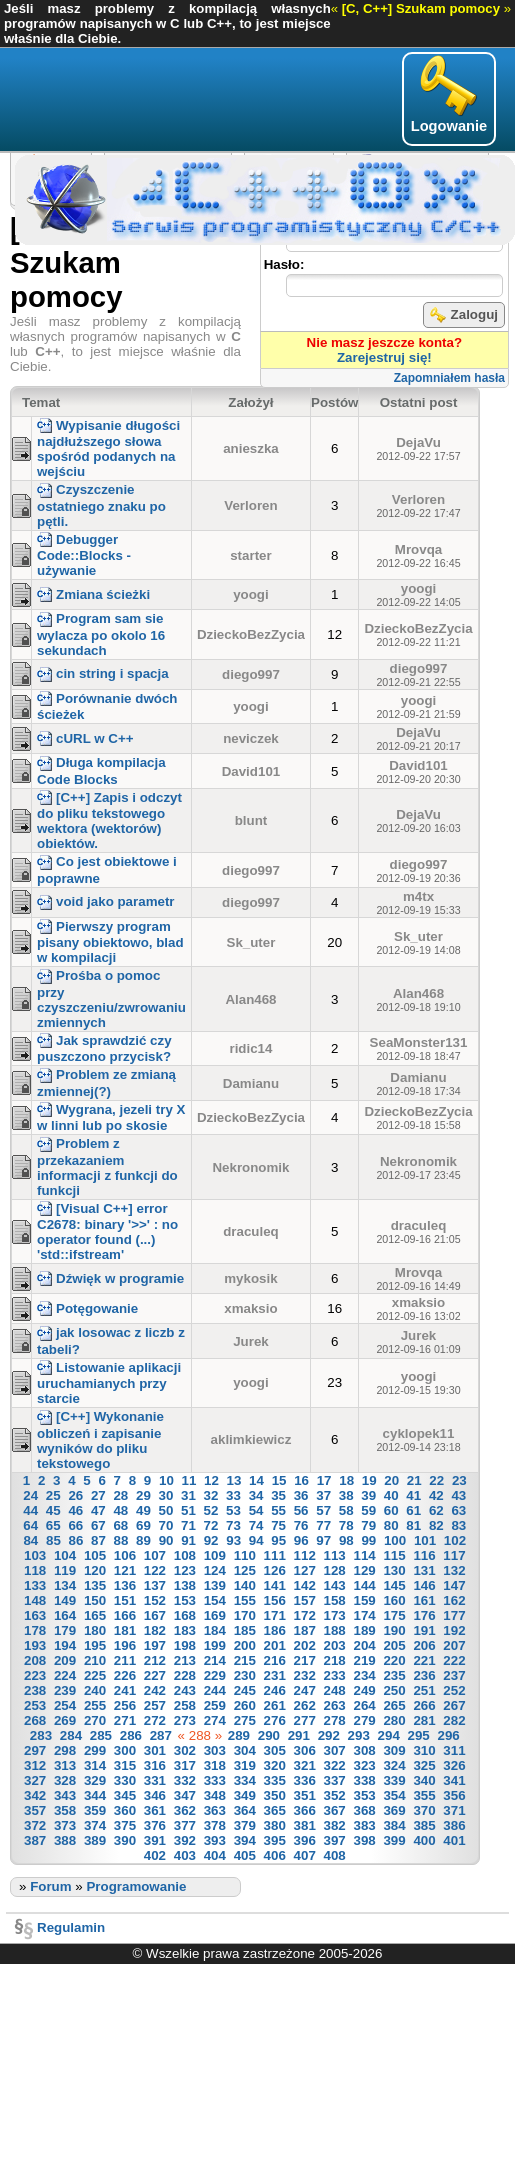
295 (419, 1735)
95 (278, 1540)
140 (245, 1585)
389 (95, 1840)
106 (125, 1555)
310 (424, 1750)
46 (75, 1510)
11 (189, 1480)
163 (35, 1615)
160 (394, 1600)
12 (211, 1480)
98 (346, 1540)
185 (245, 1630)
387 (35, 1840)
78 (346, 1525)
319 (245, 1765)
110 (245, 1555)
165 (95, 1615)
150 (95, 1600)
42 (436, 1495)
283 (41, 1735)
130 (394, 1570)
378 (215, 1825)
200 (245, 1645)
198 (185, 1645)
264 (364, 1705)
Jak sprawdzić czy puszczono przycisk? (104, 1048)
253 (35, 1705)
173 (335, 1615)
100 (395, 1540)
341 (454, 1780)
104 (65, 1555)
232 (305, 1675)
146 (424, 1585)
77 (323, 1525)
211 (125, 1660)
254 (65, 1705)
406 (275, 1855)
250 (394, 1690)
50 (166, 1510)
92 (211, 1540)
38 (346, 1495)
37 (323, 1495)
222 (454, 1660)
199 (215, 1645)
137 (155, 1585)
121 (125, 1570)
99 (368, 1540)
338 (364, 1780)
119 (65, 1570)
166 (125, 1615)
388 (65, 1840)
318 (215, 1765)
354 (394, 1795)
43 (458, 1495)
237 (454, 1675)
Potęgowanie (87, 1308)
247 (305, 1690)
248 (335, 1690)
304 (245, 1750)
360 (125, 1810)
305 (275, 1750)
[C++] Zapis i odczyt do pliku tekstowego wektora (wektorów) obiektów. (109, 820)
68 (120, 1525)
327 (35, 1780)
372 (35, 1825)
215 (245, 1660)
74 (256, 1525)
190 (394, 1630)
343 (65, 1795)
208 (35, 1660)
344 (95, 1795)
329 (95, 1780)
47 (98, 1510)
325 (424, 1765)
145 (394, 1585)
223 (35, 1675)
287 (161, 1735)
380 (275, 1825)
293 (359, 1735)
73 (233, 1525)
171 (275, 1615)
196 (125, 1645)
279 (364, 1720)
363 (215, 1810)
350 (275, 1795)
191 (424, 1630)
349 (245, 1795)
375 (125, 1825)
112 (305, 1555)
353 (364, 1795)
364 (245, 1810)
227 (155, 1675)
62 (436, 1510)
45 (53, 1510)
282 (454, 1720)
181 (125, 1630)
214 (215, 1660)
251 (424, 1690)
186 (275, 1630)
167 (155, 1615)
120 (95, 1570)
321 (305, 1765)
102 (455, 1540)
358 (65, 1810)
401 (454, 1840)
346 (155, 1795)
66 (75, 1525)
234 (364, 1675)
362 (185, 1810)
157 (305, 1600)
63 (458, 1510)
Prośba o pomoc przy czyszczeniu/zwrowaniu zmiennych (111, 998)
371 (454, 1810)
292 (329, 1735)
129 (364, 1570)
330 (125, 1780)
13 (234, 1480)
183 (185, 1630)
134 (65, 1585)
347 (185, 1795)
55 (278, 1510)
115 (394, 1555)
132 (454, 1570)
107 (155, 1555)
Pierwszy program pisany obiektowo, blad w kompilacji (110, 942)
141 (275, 1585)
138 (185, 1585)
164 (65, 1615)
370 (424, 1810)
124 (215, 1570)
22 (436, 1480)
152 (155, 1600)
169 (215, 1615)
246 (275, 1690)
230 (245, 1675)
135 (95, 1585)
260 (245, 1705)
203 (335, 1645)
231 (275, 1675)
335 (275, 1780)
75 (278, 1525)
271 (125, 1720)
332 (185, 1780)
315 (125, 1765)
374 (95, 1825)
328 (65, 1780)
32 (211, 1495)
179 (65, 1630)
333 (215, 1780)
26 (75, 1495)
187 (305, 1630)
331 (155, 1780)
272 (155, 1720)
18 (346, 1480)
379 (245, 1825)
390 (125, 1840)
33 (233, 1495)
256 (125, 1705)
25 (53, 1495)
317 (185, 1765)
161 (424, 1600)
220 (394, 1660)
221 (424, 1660)
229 (215, 1675)
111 (275, 1555)
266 (424, 1705)
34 (256, 1495)
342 (35, 1795)
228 (185, 1675)
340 (424, 1780)
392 (185, 1840)
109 (215, 1555)
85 (53, 1540)
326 (454, 1765)
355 (424, 1795)
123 (185, 1570)
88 (121, 1540)
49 (143, 1510)
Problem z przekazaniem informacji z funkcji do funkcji (107, 1166)
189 (364, 1630)
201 (275, 1645)
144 (364, 1585)
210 (95, 1660)
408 (335, 1855)
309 (394, 1750)
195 (95, 1645)
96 (301, 1540)
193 (35, 1645)
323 (364, 1765)
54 (256, 1510)
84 (30, 1540)
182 (155, 1630)
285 (101, 1735)
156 (275, 1600)
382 (335, 1825)
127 (305, 1570)
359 (95, 1810)
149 (65, 1600)
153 (185, 1600)
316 (155, 1765)
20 (391, 1480)
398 (364, 1840)
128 (335, 1570)
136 (125, 1585)
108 (185, 1555)
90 (166, 1540)
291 (299, 1735)
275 (245, 1720)
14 (256, 1480)
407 (305, 1855)
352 (335, 1795)
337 (335, 1780)
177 (454, 1615)
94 (256, 1540)
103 (35, 1555)
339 (394, 1780)
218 (335, 1660)
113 (335, 1555)
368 (364, 1810)
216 (275, 1660)
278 (335, 1720)
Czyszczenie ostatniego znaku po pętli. (101, 505)
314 (95, 1765)
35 (278, 1495)
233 (335, 1675)
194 (65, 1645)
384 (394, 1825)
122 (155, 1570)
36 (301, 1495)
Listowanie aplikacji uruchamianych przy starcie (109, 1383)
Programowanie (136, 1886)
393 (215, 1840)
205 (394, 1645)
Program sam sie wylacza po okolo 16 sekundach (101, 634)
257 (155, 1705)
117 (454, 1555)
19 (369, 1480)
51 (188, 1510)
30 (166, 1495)
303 (215, 1750)
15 (279, 1480)
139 (215, 1585)
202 (305, 1645)
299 (95, 1750)
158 (335, 1600)
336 (305, 1780)
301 (155, 1750)
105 (95, 1555)
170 (245, 1615)
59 (368, 1510)
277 (305, 1720)
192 (454, 1630)
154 (215, 1600)
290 (269, 1735)
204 (364, 1645)
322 (335, 1765)
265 (394, 1705)
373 (65, 1825)
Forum (50, 1886)
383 (364, 1825)
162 (454, 1600)
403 (185, 1855)
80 (391, 1525)
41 (413, 1495)
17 (324, 1480)
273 (185, 1720)
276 (275, 1720)
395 (275, 1840)
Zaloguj (464, 315)
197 (155, 1645)
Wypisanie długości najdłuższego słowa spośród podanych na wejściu (108, 448)
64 (30, 1525)
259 (215, 1705)
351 (305, 1795)
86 (76, 1540)
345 (125, 1795)
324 (394, 1765)
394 (245, 1840)
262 (305, 1705)
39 (368, 1495)
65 (53, 1525)
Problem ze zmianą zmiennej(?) (106, 1082)
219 (364, 1660)
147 (454, 1585)
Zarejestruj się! (384, 357)
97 (323, 1540)
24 (30, 1495)
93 (233, 1540)
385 (424, 1825)
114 (364, 1555)
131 (424, 1570)
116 (424, 1555)
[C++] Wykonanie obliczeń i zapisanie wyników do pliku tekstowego (100, 1439)
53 (233, 1510)
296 (448, 1735)
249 (364, 1690)
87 (98, 1540)
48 (120, 1510)
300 (125, 1750)
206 (424, 1645)
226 (125, 1675)
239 (65, 1690)
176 (424, 1615)
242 (155, 1690)
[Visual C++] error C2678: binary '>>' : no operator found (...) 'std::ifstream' (107, 1231)
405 (245, 1855)
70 (166, 1525)
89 (143, 1540)
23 (459, 1480)
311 (454, 1750)
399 (394, 1840)
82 (436, 1525)
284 (71, 1735)
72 (211, 1525)
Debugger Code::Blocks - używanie (84, 555)
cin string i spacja (103, 673)
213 (185, 1660)
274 (215, 1720)
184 (215, 1630)
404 (215, 1855)
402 (155, 1855)
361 (155, 1810)
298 (65, 1750)
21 (414, 1480)
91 (188, 1540)
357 (35, 1810)
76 (301, 1525)
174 (364, 1615)
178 (35, 1630)
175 (394, 1615)
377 (185, 1825)
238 (35, 1690)
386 (454, 1825)
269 (65, 1720)
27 (98, 1495)
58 (346, 1510)
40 (391, 1495)
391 (155, 1840)
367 (335, 1810)
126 (275, 1570)
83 (458, 1525)
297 (35, 1750)
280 (394, 1720)
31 (188, 1495)
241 (125, 1690)
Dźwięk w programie (110, 1278)
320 (275, 1765)
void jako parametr (106, 901)
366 (305, 1810)
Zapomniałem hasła (449, 378)
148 (35, 1600)
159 (364, 1600)
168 (185, 1615)
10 (166, 1480)
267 (454, 1705)
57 (323, 1510)
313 (65, 1765)
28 (120, 1495)
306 (305, 1750)
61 (413, 1510)
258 (185, 1705)
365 (275, 1810)
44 (30, 1510)
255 (95, 1705)
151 (125, 1600)
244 (215, 1690)
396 (305, 1840)
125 (245, 1570)
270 (95, 1720)
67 (98, 1525)
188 (335, 1630)
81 (413, 1525)
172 (305, 1615)
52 (211, 1510)
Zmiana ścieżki (93, 594)
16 (301, 1480)
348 (215, 1795)
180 (95, 1630)
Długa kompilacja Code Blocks (101, 770)
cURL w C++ (85, 738)
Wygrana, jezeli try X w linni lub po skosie (111, 1117)
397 (335, 1840)
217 (305, 1660)
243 (185, 1690)
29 (143, 1495)
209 (65, 1660)
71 (188, 1525)
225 (95, 1675)
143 (335, 1585)
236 (424, 1675)
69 (143, 1525)
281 (424, 1720)
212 (155, 1660)
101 (425, 1540)
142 (305, 1585)
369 (394, 1810)
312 (35, 1765)
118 (35, 1570)
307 (335, 1750)
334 (245, 1780)
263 (335, 1705)
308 (364, 1750)
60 (391, 1510)
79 (368, 1525)
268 (35, 1720)
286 (131, 1735)
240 (95, 1690)
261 (275, 1705)
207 (454, 1645)
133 (35, 1585)
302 (185, 1750)
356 (454, 1795)
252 (454, 1690)
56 (301, 1510)
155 (245, 1600)
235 (394, 1675)
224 (65, 1675)
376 (155, 1825)
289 (239, 1735)
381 (305, 1825)
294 (389, 1735)
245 (245, 1690)
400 (424, 1840)
